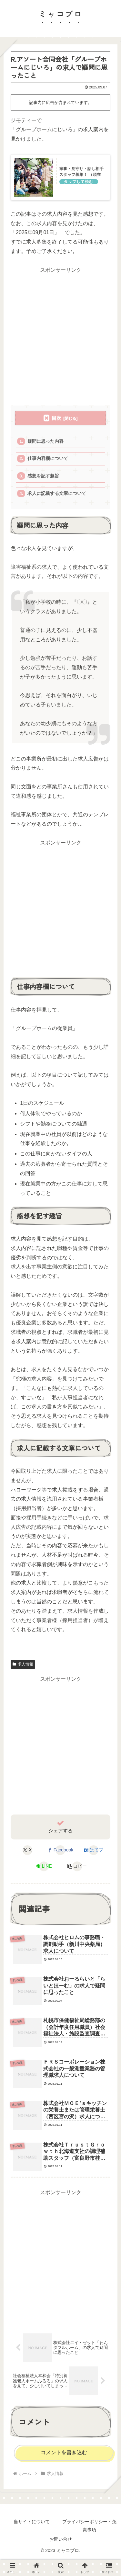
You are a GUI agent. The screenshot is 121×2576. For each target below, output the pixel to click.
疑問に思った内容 (45, 441)
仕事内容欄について (47, 458)
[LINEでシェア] (44, 1866)
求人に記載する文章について (56, 493)
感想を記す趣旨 (43, 476)
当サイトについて (32, 2521)
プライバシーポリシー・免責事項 (89, 2525)
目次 (56, 418)
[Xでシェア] (27, 1850)
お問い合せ (60, 2539)
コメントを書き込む (64, 2452)
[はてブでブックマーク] (93, 1850)
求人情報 (23, 1664)
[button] (77, 1866)
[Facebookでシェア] (60, 1850)
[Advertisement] (60, 335)
